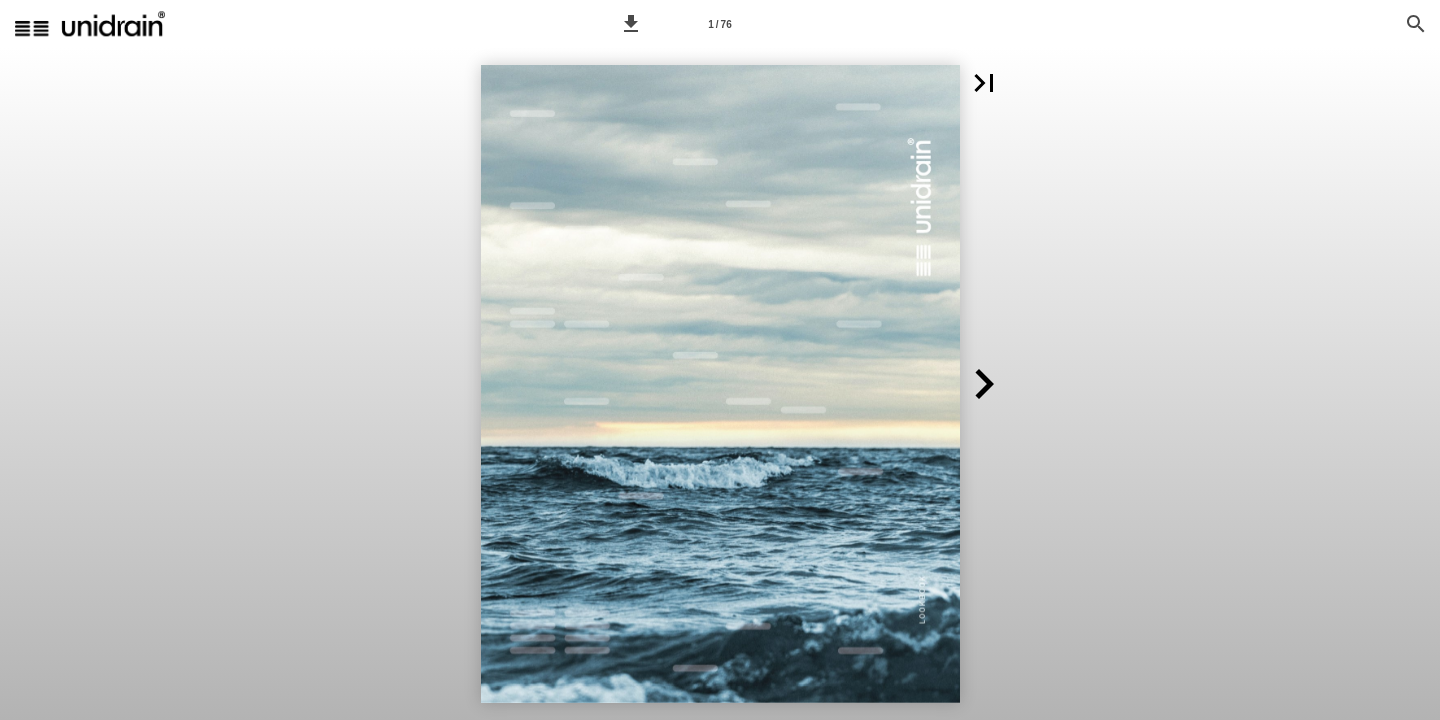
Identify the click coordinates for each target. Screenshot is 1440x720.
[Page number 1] (720, 24)
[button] (631, 24)
